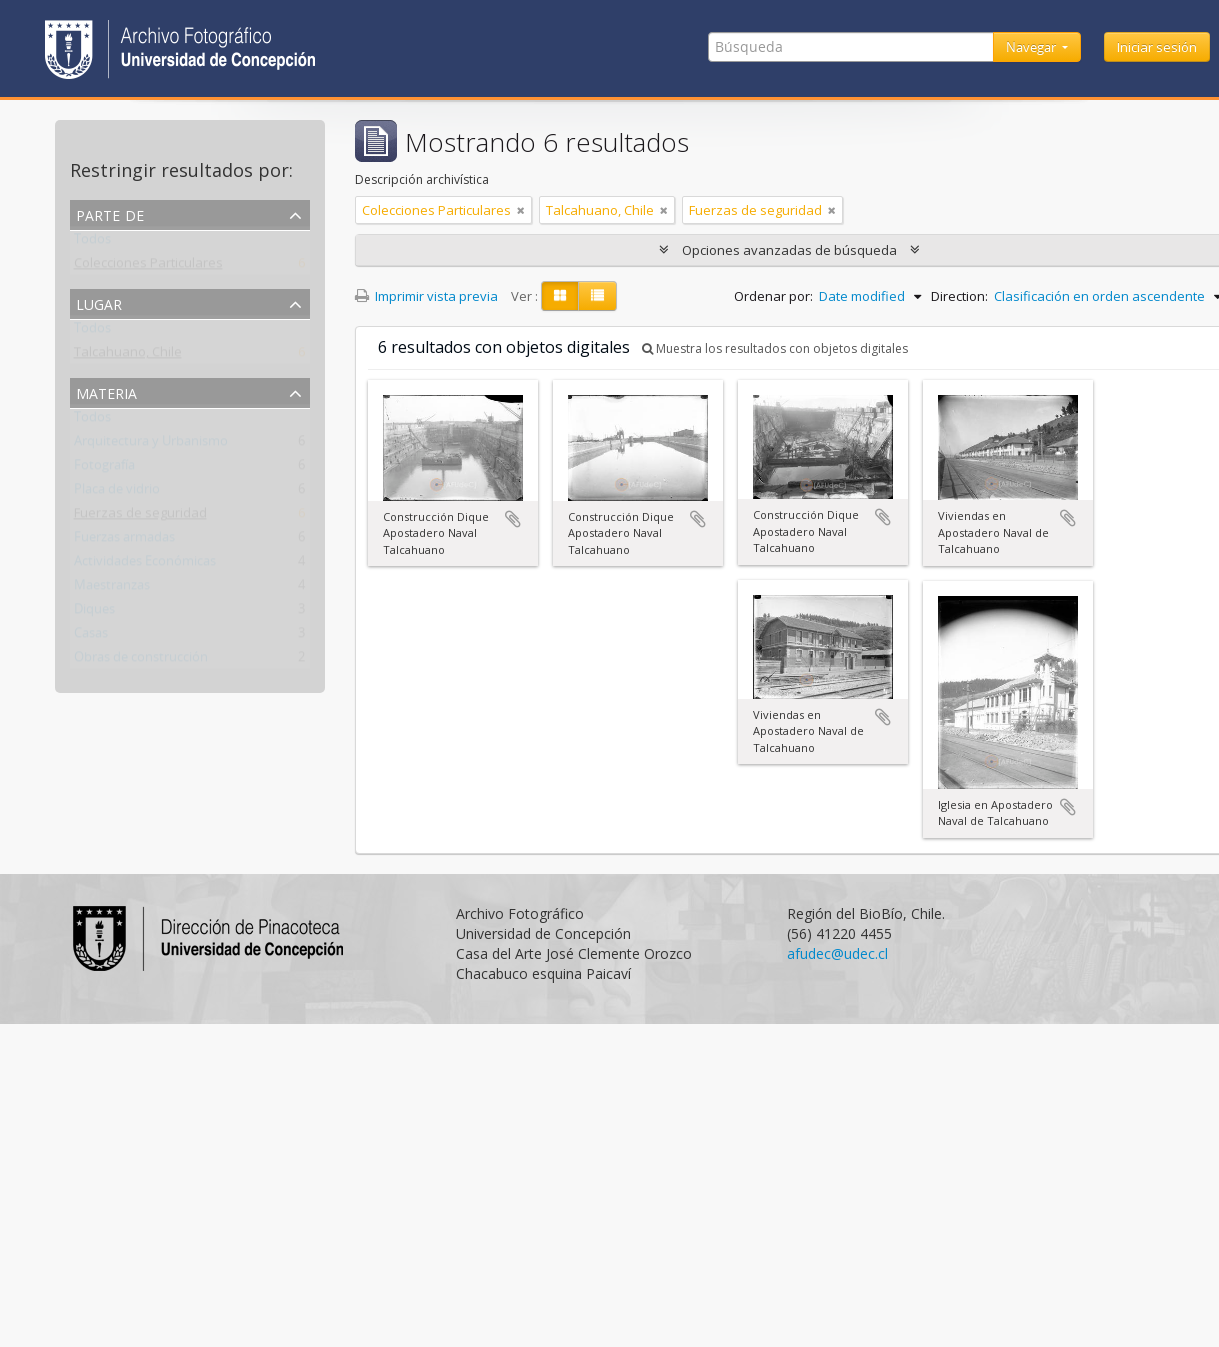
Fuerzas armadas (124, 541)
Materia (106, 391)
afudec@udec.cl (837, 953)
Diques (94, 613)
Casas (91, 637)
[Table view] (597, 296)
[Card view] (560, 296)
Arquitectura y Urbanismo (151, 445)
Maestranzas (112, 589)
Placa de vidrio (117, 493)
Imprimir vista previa (426, 296)
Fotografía (104, 469)
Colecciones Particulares (148, 267)
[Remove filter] (521, 210)
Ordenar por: (773, 296)
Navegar (1032, 47)
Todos (92, 243)
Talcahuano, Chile (128, 356)
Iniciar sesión (1157, 47)
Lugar (99, 302)
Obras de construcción (141, 661)
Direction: (959, 296)
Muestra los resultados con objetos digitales (775, 348)
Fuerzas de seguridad (140, 517)
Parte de (110, 213)
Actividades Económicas (145, 565)
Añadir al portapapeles (513, 519)
